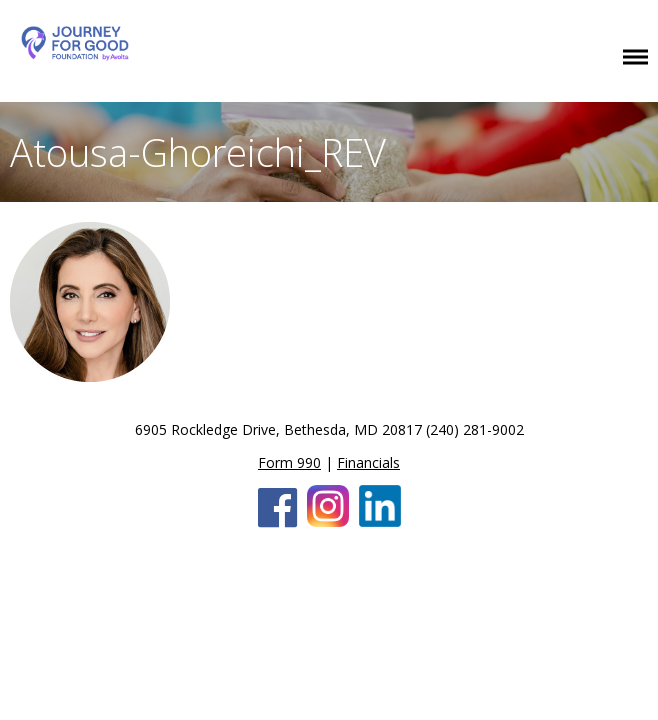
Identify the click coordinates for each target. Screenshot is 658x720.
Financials (368, 462)
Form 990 (289, 462)
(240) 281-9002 (475, 429)
